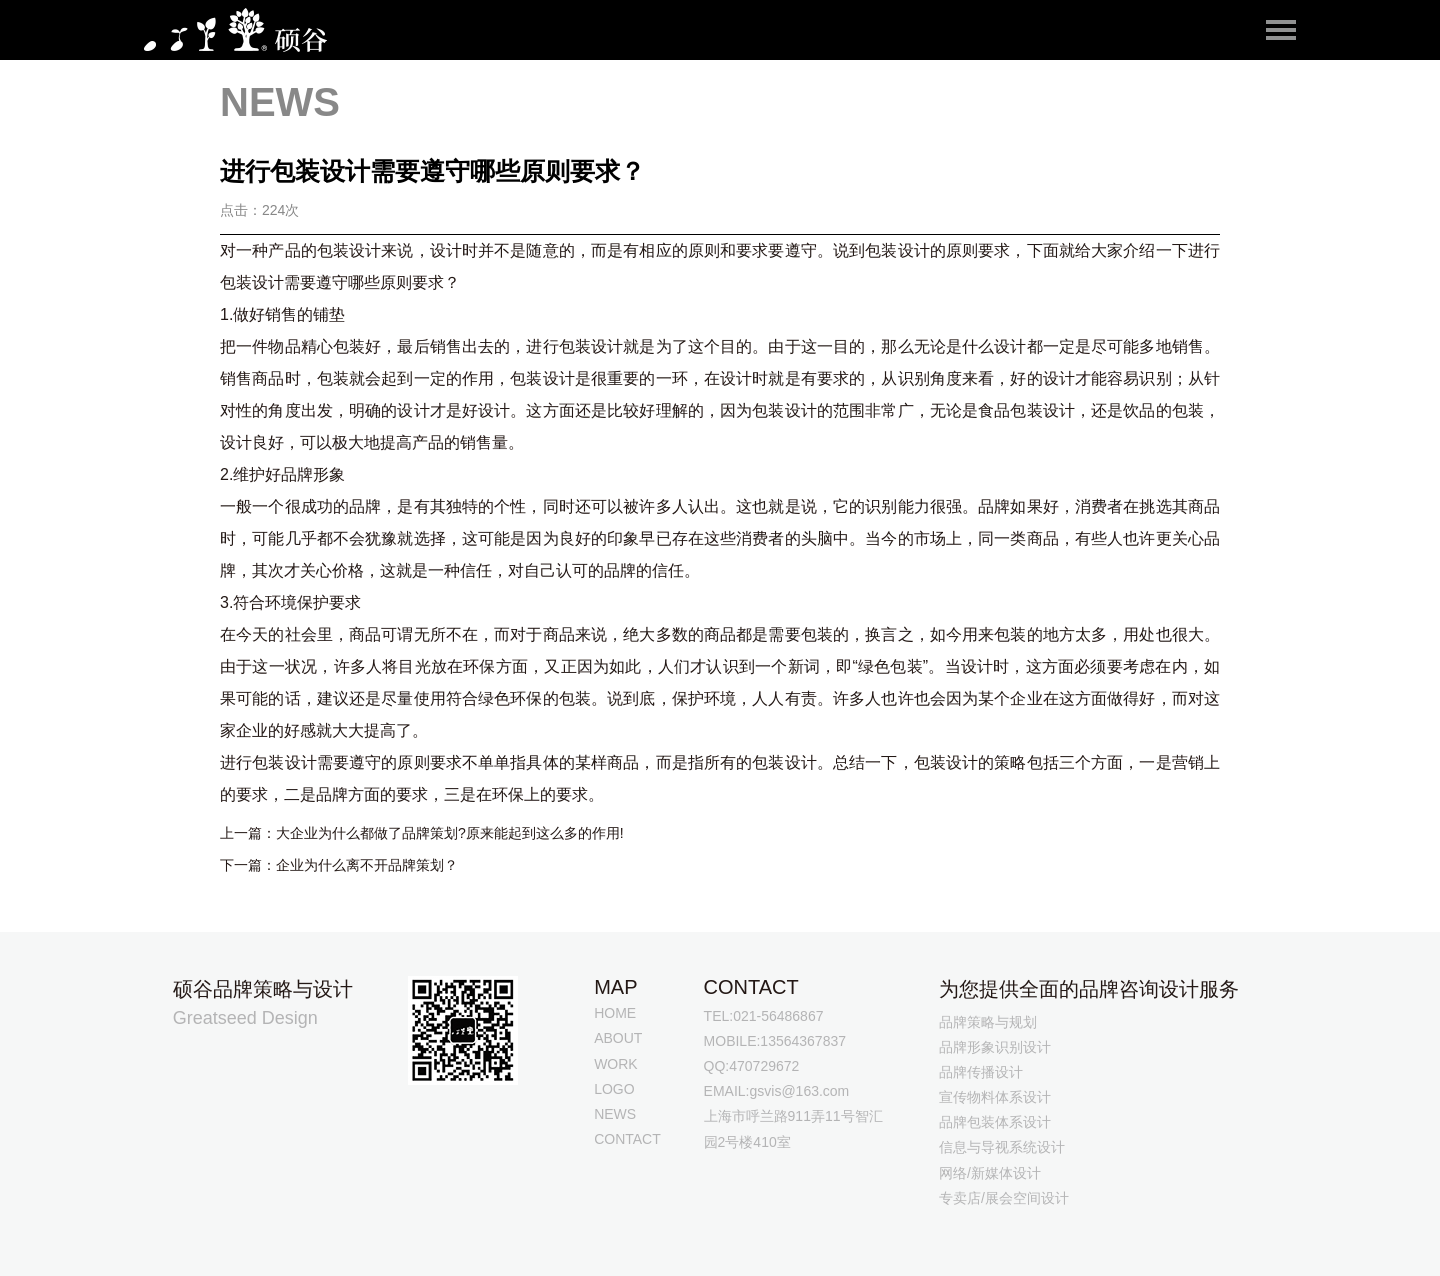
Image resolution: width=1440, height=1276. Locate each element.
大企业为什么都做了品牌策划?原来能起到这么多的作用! (450, 833)
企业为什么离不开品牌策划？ (367, 865)
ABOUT (618, 1038)
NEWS (615, 1114)
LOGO (614, 1089)
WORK (616, 1064)
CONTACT (627, 1139)
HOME (615, 1013)
